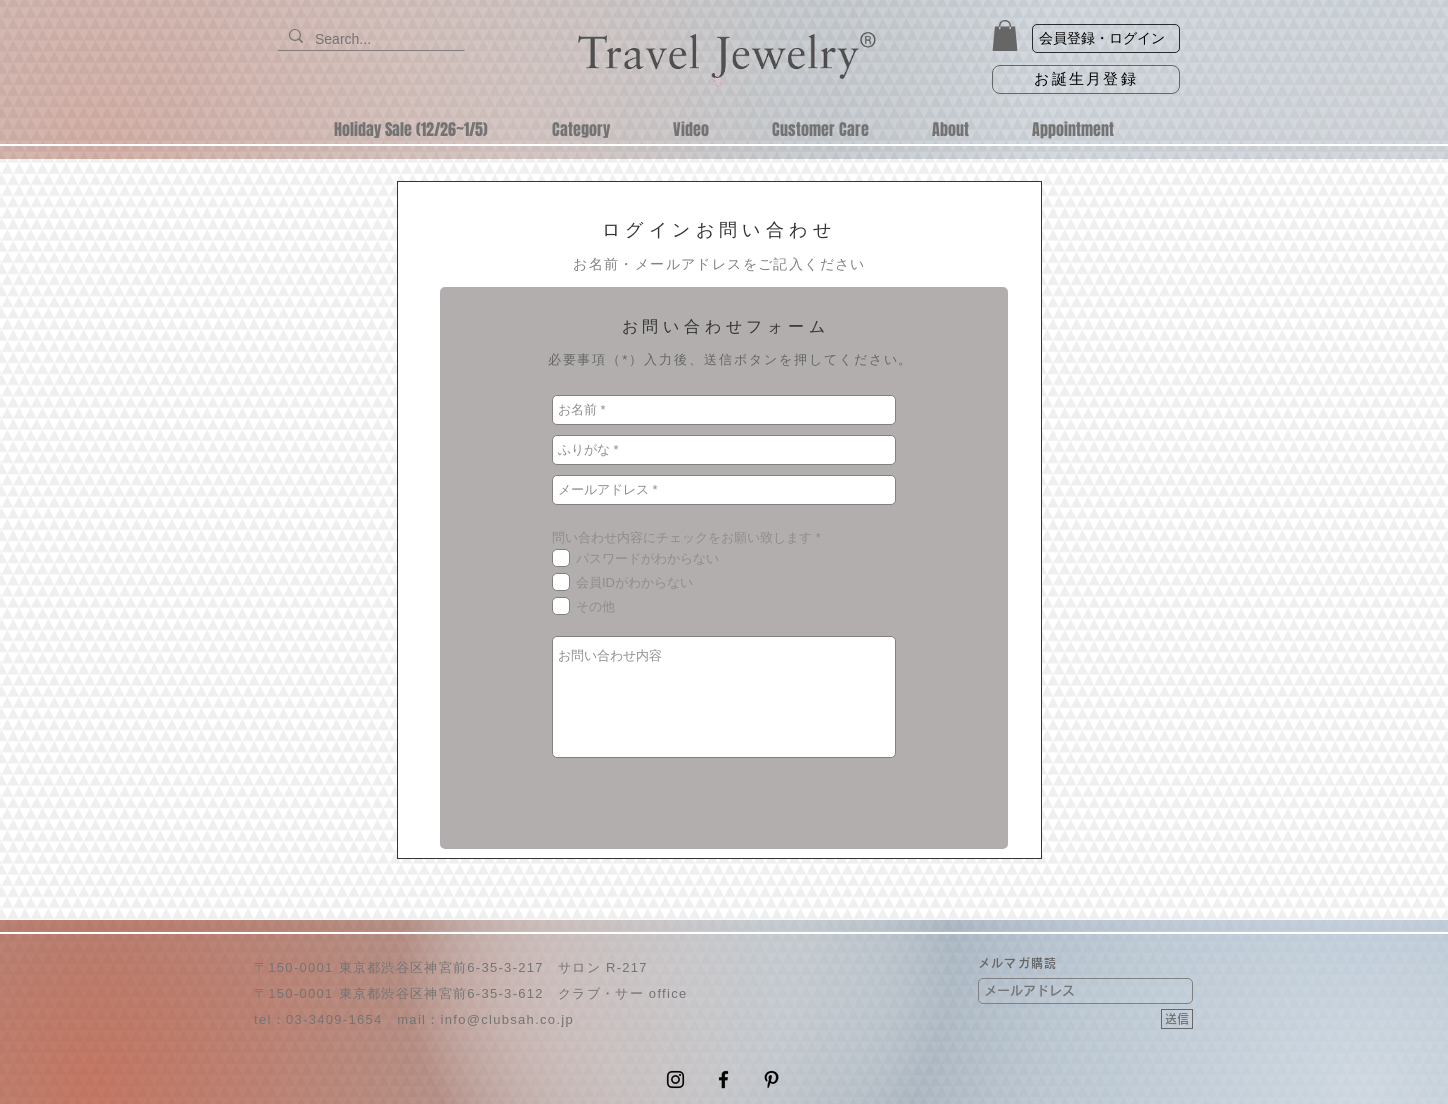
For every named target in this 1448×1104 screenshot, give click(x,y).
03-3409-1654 (334, 1019)
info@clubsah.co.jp (507, 1019)
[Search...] (369, 40)
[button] (1005, 35)
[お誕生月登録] (1086, 79)
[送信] (1177, 1019)
